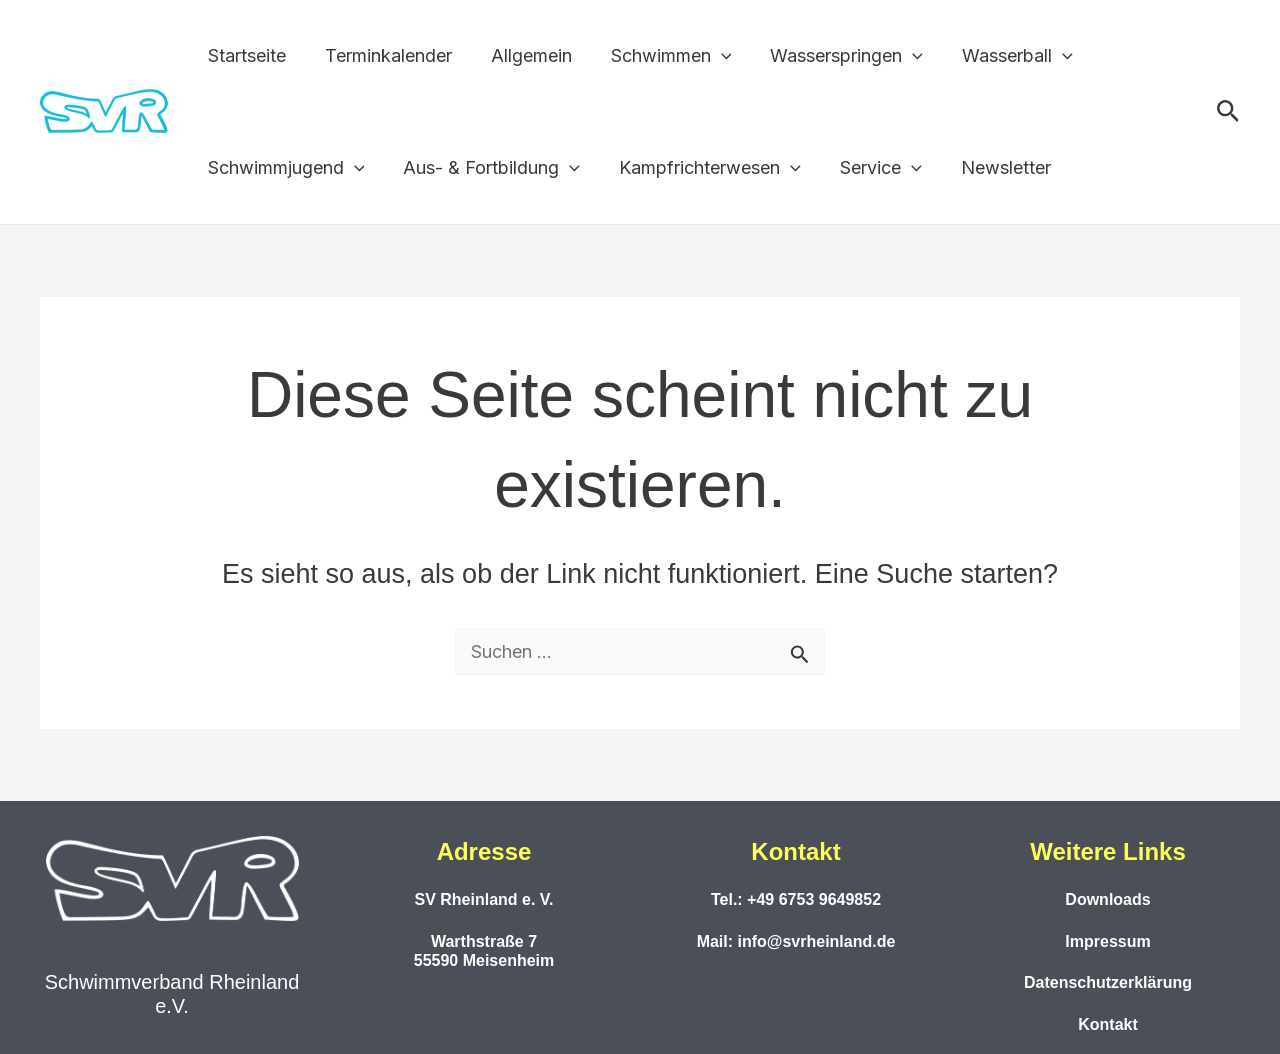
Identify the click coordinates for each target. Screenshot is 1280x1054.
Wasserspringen (833, 56)
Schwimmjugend (284, 168)
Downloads (1107, 899)
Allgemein (523, 55)
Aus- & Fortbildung (487, 168)
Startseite (245, 55)
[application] (710, 56)
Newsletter (992, 167)
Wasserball (1001, 56)
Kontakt (1108, 1024)
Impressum (1107, 941)
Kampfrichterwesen (703, 168)
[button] (1228, 112)
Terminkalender (383, 55)
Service (870, 168)
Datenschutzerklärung (1108, 982)
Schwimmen (660, 56)
